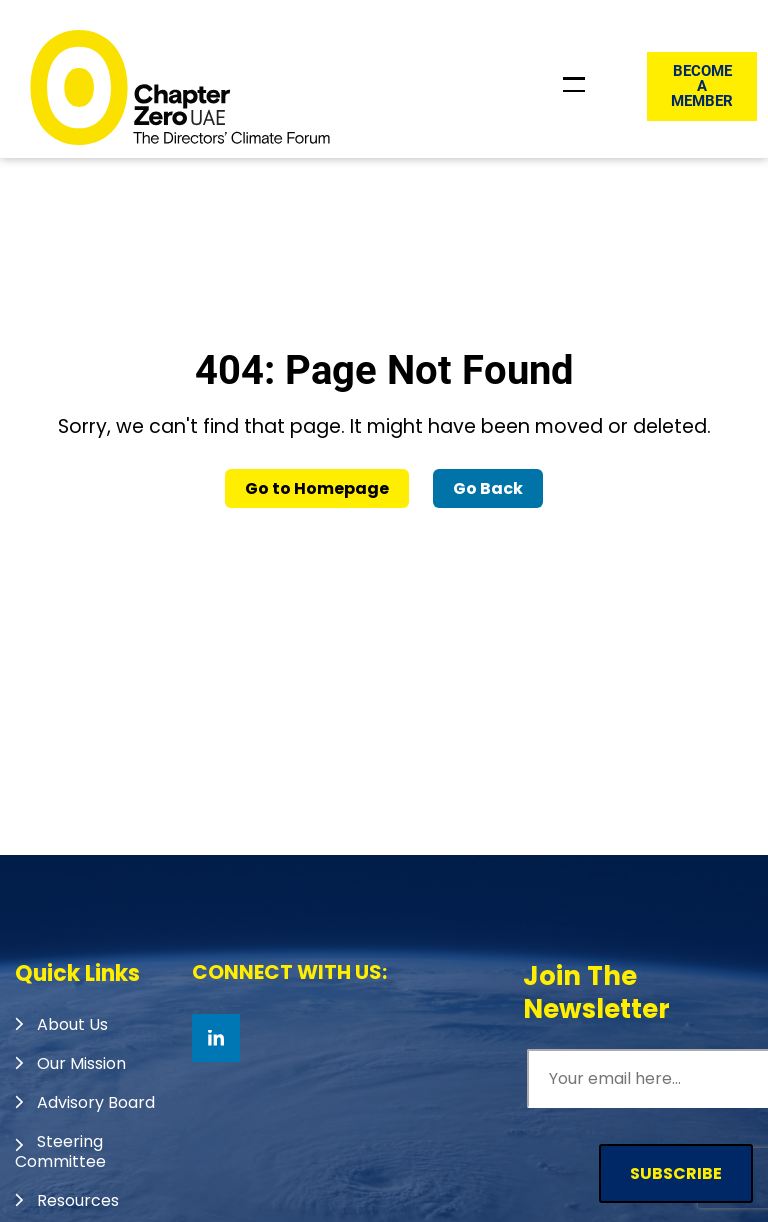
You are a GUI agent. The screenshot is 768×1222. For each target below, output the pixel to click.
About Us (72, 1024)
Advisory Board (96, 1102)
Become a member (702, 86)
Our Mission (81, 1063)
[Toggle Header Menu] (574, 85)
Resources (78, 1200)
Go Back (488, 488)
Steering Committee (60, 1151)
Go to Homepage (317, 488)
